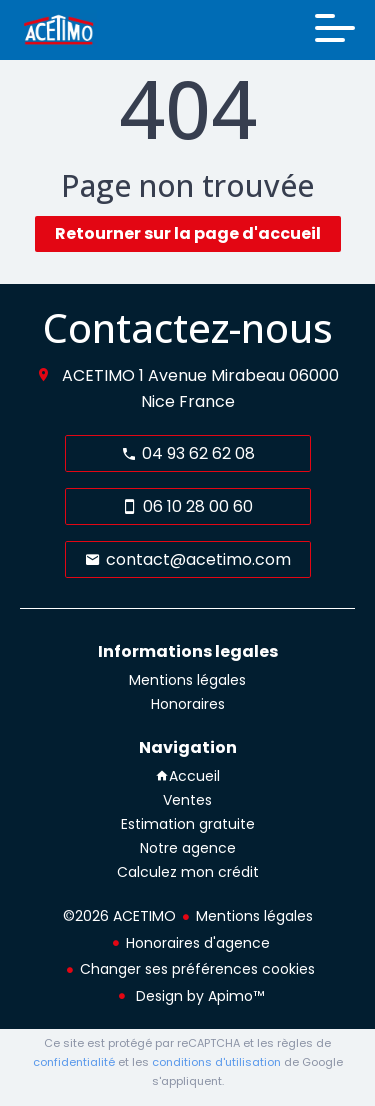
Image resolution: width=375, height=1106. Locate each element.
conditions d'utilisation (216, 1062)
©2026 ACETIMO (119, 916)
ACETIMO (98, 375)
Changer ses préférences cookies (197, 969)
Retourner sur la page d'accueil (188, 233)
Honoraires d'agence (198, 943)
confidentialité (74, 1062)
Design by (198, 996)
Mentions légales (254, 916)
